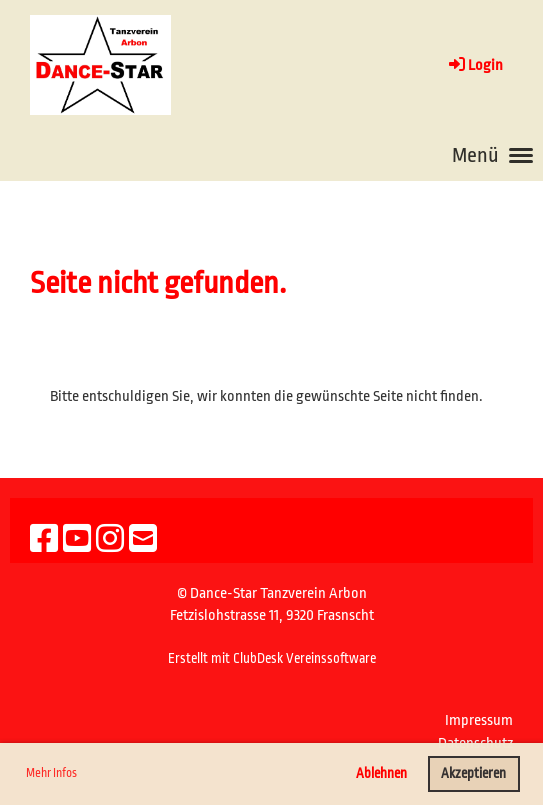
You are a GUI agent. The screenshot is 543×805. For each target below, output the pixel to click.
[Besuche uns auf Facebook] (44, 540)
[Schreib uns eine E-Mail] (143, 540)
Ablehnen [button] (381, 773)
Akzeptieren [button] (473, 773)
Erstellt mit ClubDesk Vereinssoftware (272, 658)
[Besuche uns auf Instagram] (110, 540)
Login (474, 65)
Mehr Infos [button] (51, 773)
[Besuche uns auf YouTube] (77, 540)
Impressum (479, 720)
